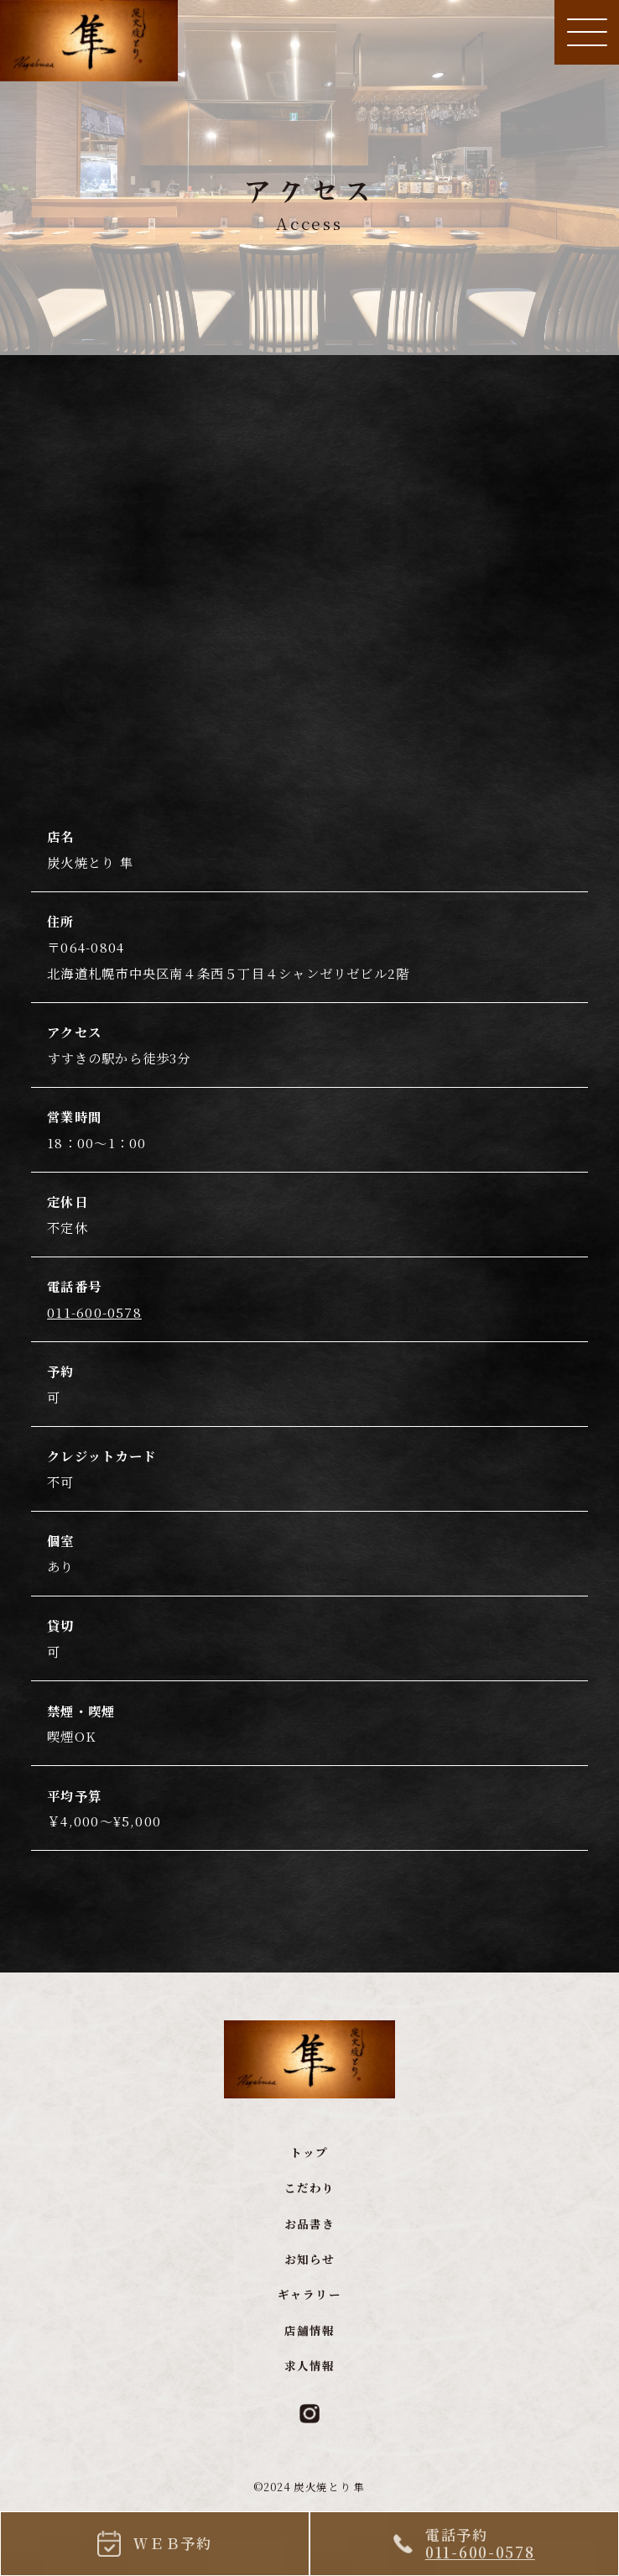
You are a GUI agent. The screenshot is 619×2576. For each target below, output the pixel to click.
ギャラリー (309, 2307)
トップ (309, 2166)
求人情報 (309, 2379)
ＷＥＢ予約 (172, 2542)
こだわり (309, 2201)
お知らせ (309, 2272)
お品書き (309, 2236)
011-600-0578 (94, 1325)
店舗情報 (309, 2343)
